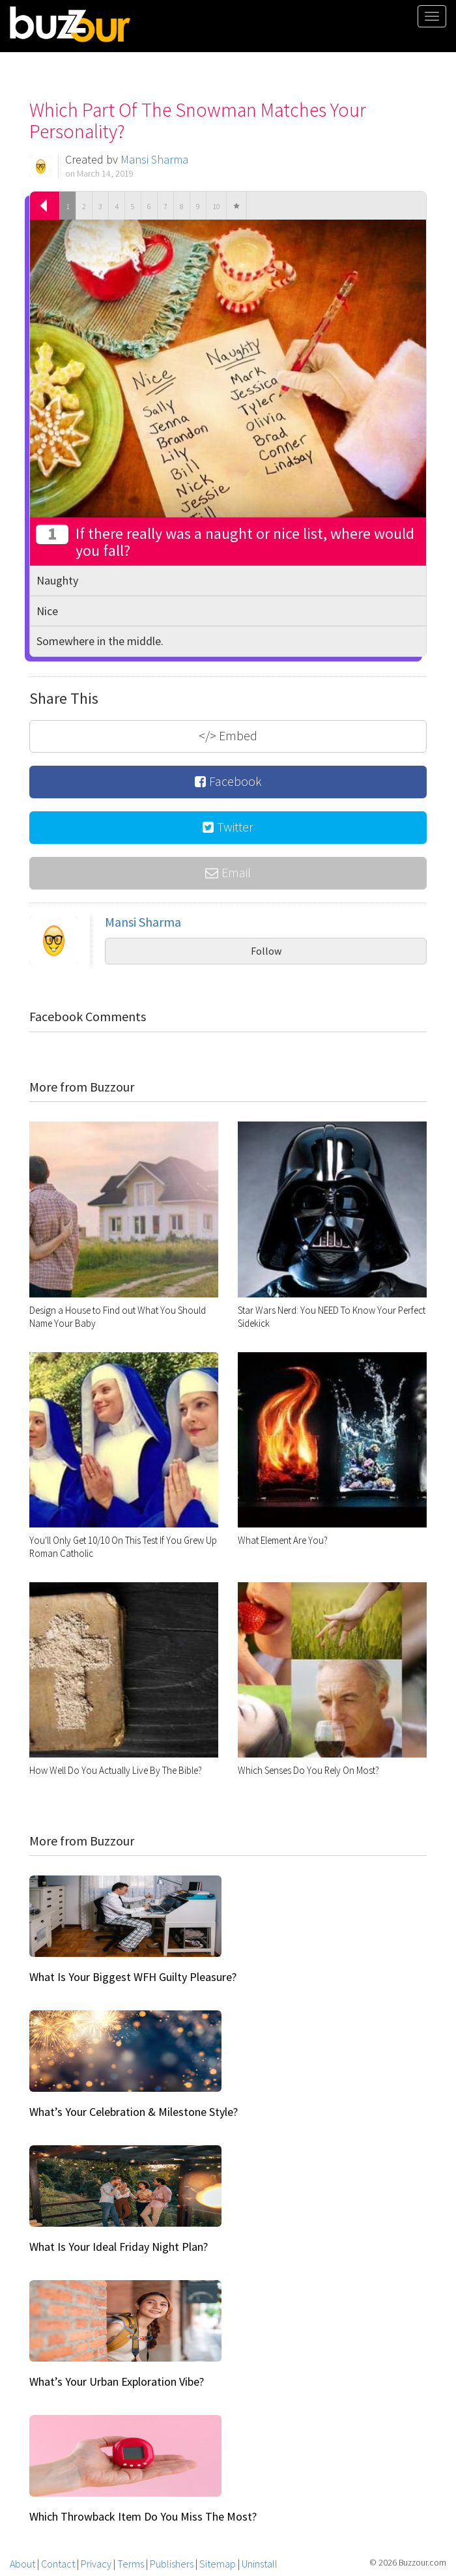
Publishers (171, 2563)
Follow (266, 950)
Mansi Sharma (154, 159)
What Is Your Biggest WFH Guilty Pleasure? (132, 1976)
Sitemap (217, 2563)
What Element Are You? (283, 1540)
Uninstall (260, 2563)
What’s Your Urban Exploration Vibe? (116, 2381)
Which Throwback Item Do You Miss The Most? (143, 2516)
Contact (58, 2563)
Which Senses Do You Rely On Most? (308, 1770)
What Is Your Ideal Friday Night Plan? (118, 2246)
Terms (130, 2563)
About (22, 2563)
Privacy (96, 2563)
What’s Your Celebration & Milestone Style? (133, 2111)
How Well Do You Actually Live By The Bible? (115, 1770)
